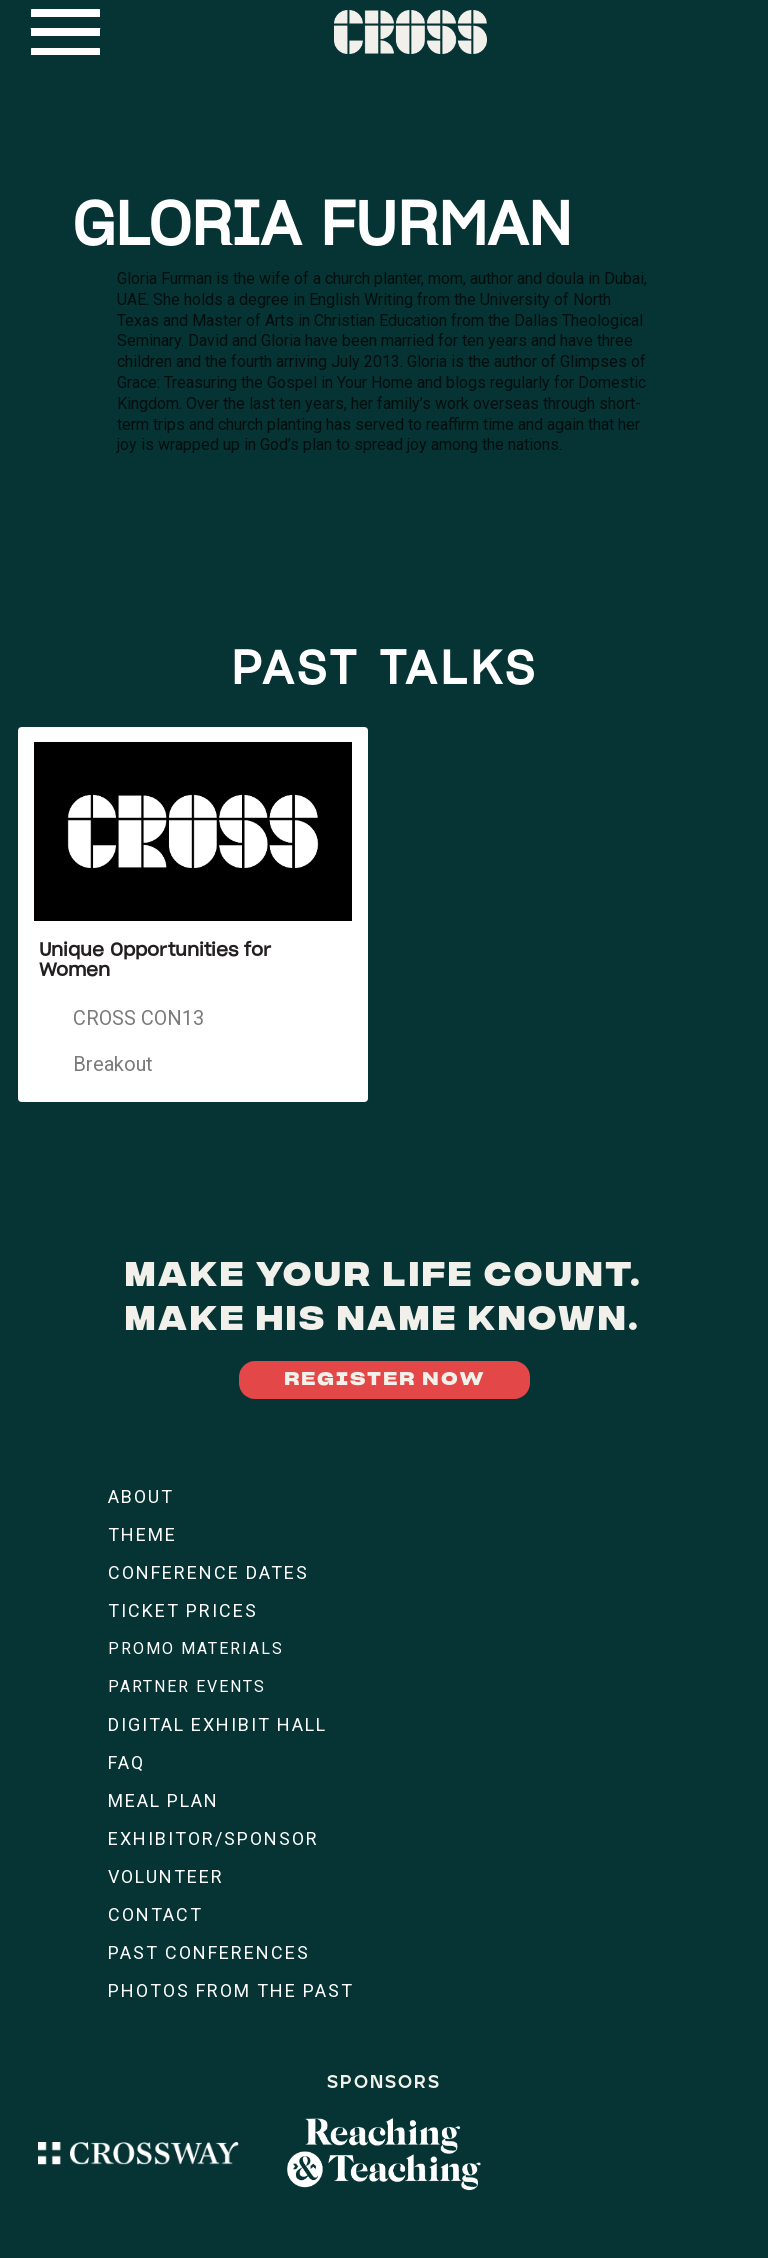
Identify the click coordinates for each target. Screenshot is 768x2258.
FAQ (126, 1762)
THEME (142, 1534)
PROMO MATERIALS (196, 1648)
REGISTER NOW (384, 1380)
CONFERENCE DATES (208, 1572)
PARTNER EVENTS (187, 1686)
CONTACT (155, 1914)
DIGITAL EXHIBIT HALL (217, 1724)
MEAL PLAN (163, 1800)
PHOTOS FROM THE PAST (231, 1990)
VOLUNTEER (166, 1876)
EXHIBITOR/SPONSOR (213, 1838)
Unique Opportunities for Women (155, 961)
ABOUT (141, 1496)
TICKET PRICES (183, 1610)
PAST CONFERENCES (209, 1952)
